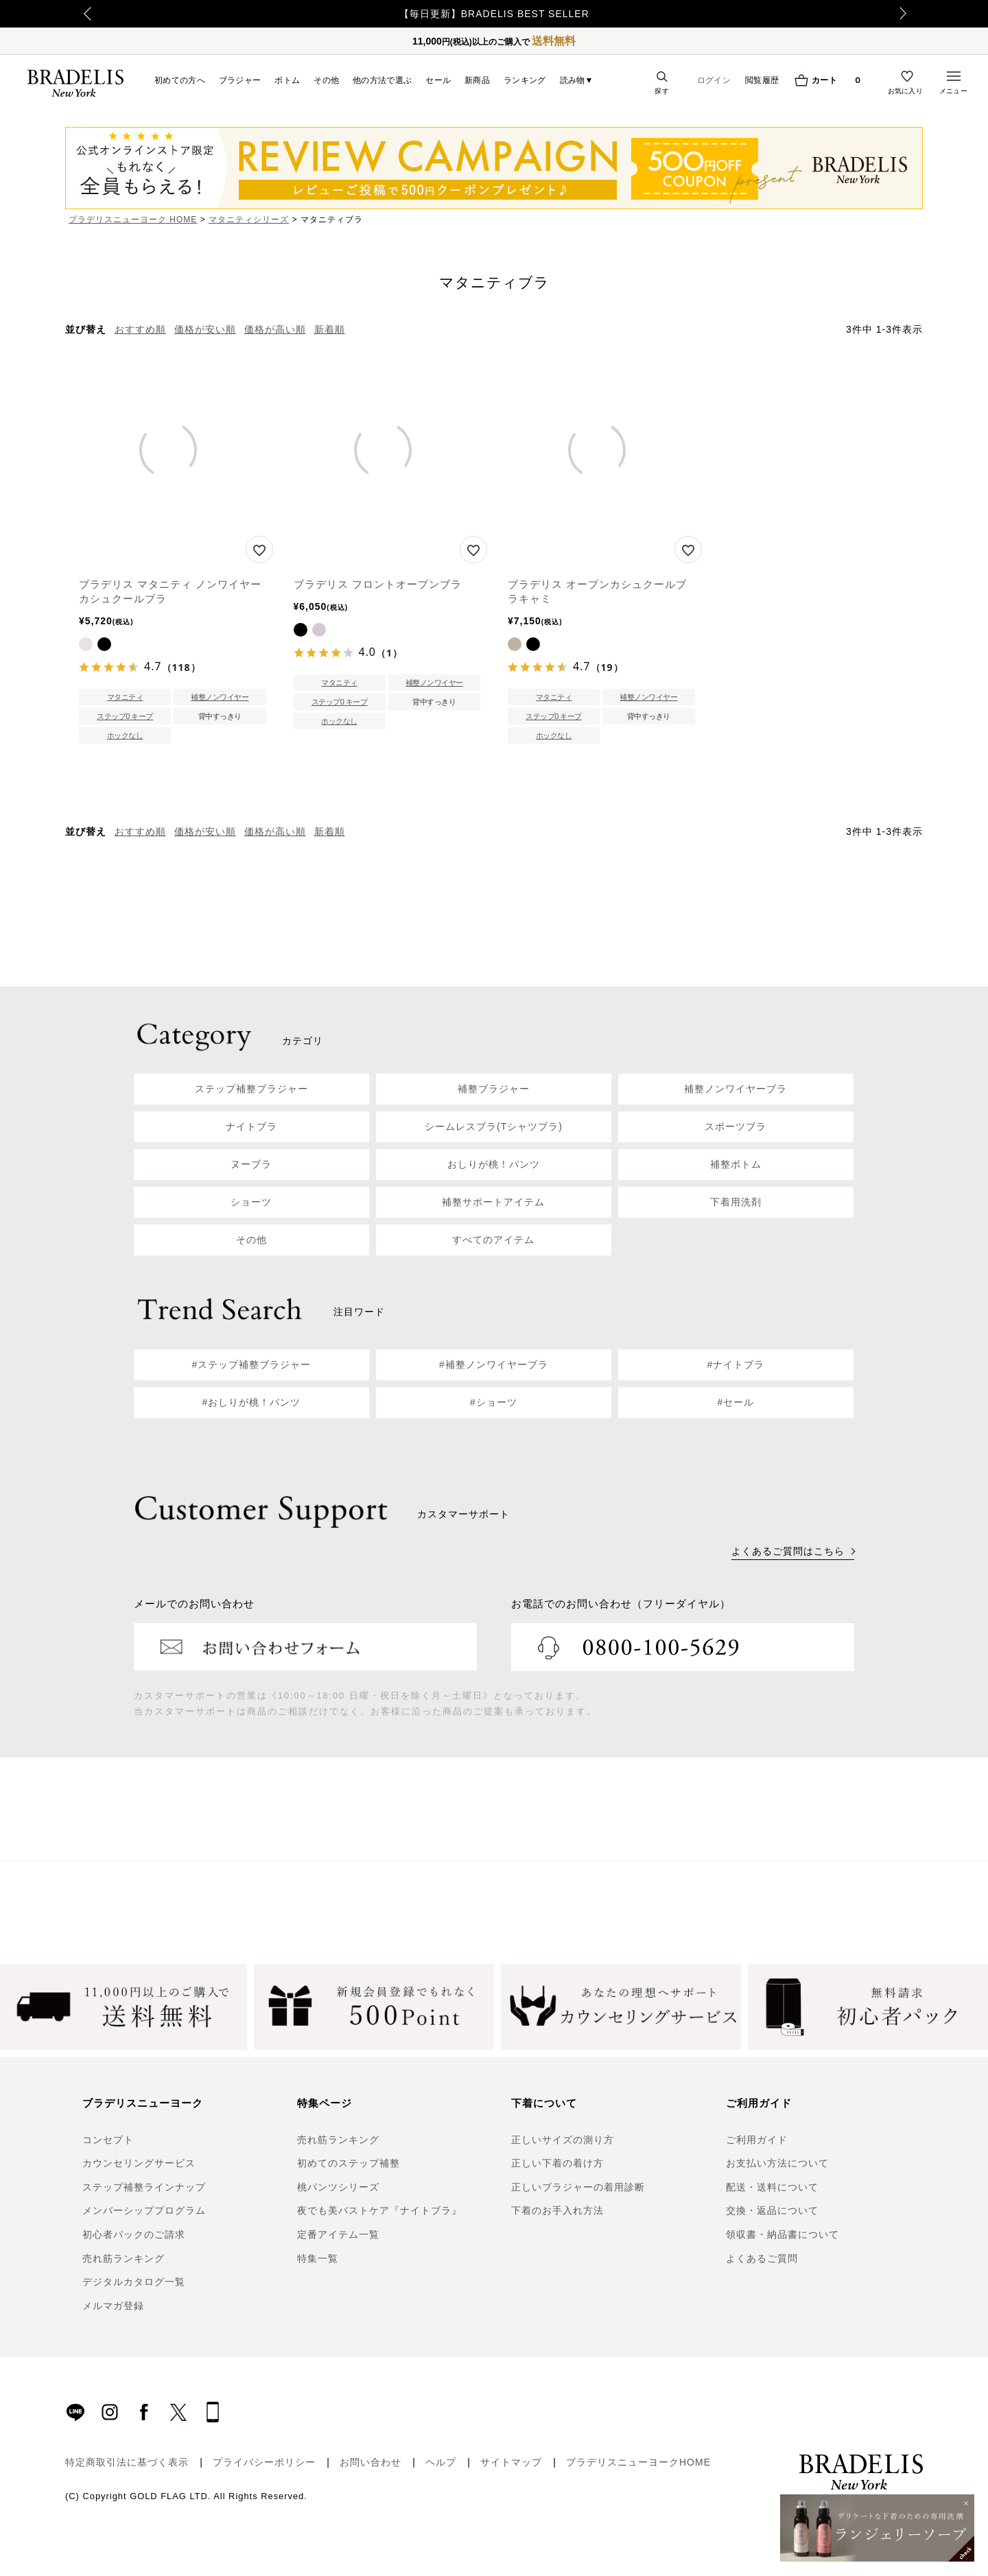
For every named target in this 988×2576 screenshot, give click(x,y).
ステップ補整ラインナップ (144, 2187)
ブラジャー (240, 80)
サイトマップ (511, 2462)
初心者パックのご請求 (133, 2234)
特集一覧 (317, 2258)
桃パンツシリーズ (338, 2187)
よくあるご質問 (762, 2258)
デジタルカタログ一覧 (133, 2281)
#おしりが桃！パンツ (251, 1402)
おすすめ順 (140, 329)
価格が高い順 (275, 329)
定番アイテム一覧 (338, 2234)
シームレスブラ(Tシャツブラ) (494, 1126)
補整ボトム (736, 1164)
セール (438, 80)
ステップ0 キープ (125, 716)
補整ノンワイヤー (219, 697)
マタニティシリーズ (249, 219)
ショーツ (251, 1201)
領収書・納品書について (782, 2234)
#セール (736, 1402)
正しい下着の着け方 (557, 2163)
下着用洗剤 (736, 1201)
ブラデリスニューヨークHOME (638, 2462)
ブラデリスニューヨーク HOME (133, 219)
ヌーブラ (251, 1164)
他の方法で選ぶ (382, 80)
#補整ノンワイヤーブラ (493, 1364)
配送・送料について (772, 2187)
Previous (69, 14)
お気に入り (906, 90)
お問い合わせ (370, 2462)
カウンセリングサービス (139, 2163)
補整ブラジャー (494, 1088)
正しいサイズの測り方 (562, 2139)
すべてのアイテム (493, 1239)
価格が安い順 (205, 329)
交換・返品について (772, 2210)
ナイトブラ (251, 1126)
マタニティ (125, 697)
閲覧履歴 (762, 80)
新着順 (329, 329)
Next (916, 14)
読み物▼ (576, 80)
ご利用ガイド (757, 2139)
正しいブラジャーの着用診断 (578, 2187)
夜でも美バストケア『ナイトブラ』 (379, 2210)
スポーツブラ (735, 1126)
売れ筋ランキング (123, 2258)
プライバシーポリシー (264, 2462)
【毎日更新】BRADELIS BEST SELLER (494, 13)
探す (662, 90)
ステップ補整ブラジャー (251, 1088)
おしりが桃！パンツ (493, 1164)
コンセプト (108, 2139)
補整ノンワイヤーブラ (735, 1088)
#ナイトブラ (736, 1364)
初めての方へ (179, 80)
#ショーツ (493, 1402)
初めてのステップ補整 (348, 2163)
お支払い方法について (777, 2163)
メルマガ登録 (113, 2305)
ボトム (287, 80)
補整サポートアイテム (493, 1201)
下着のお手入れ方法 (557, 2210)
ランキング (525, 80)
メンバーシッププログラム (144, 2210)
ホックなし (125, 735)
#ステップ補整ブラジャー (251, 1364)
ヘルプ (440, 2462)
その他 (326, 80)
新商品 (477, 80)
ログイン (714, 80)
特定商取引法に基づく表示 (127, 2462)
